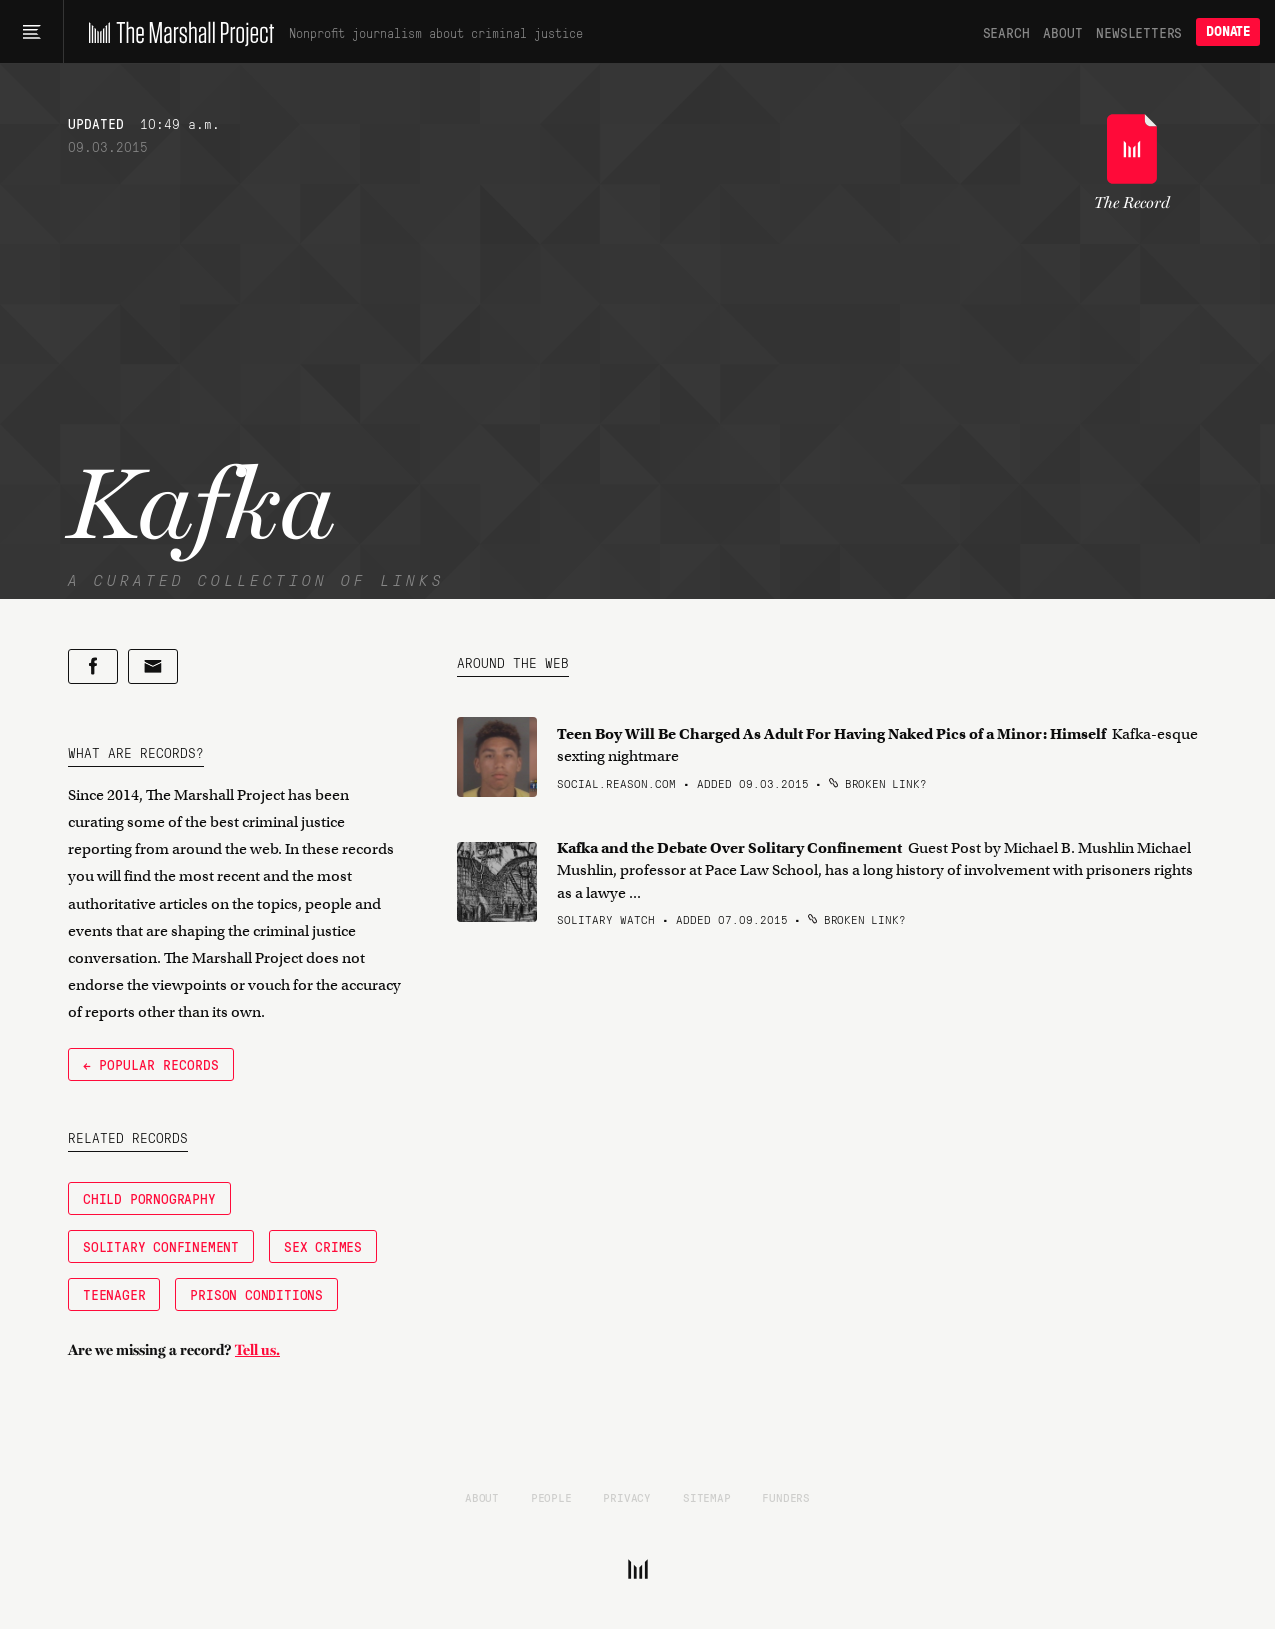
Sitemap (707, 1497)
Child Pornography (149, 1198)
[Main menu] (31, 32)
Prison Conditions (256, 1294)
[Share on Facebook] (93, 666)
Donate (1228, 31)
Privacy (627, 1497)
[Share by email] (153, 666)
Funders (786, 1497)
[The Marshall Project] (176, 32)
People (551, 1497)
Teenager (114, 1294)
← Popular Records (151, 1064)
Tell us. (257, 1350)
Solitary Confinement (161, 1246)
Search (1006, 32)
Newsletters (1139, 32)
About (1062, 32)
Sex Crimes (323, 1246)
